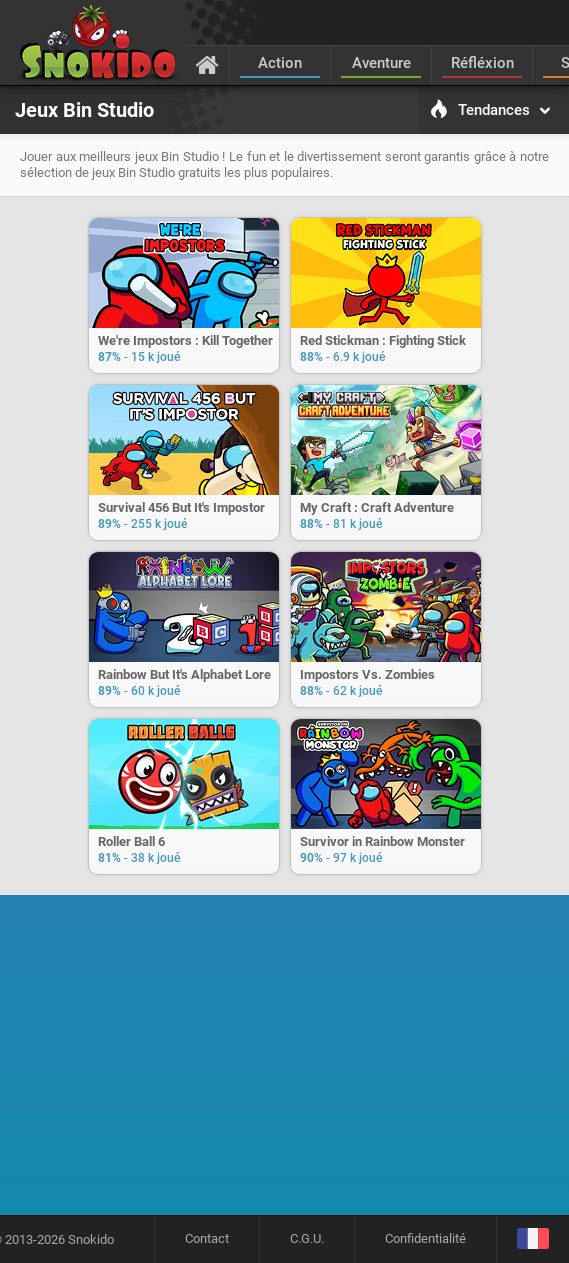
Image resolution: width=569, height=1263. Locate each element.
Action (280, 63)
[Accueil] (207, 64)
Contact (207, 1238)
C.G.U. (307, 1238)
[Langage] (532, 1239)
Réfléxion (482, 63)
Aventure (381, 63)
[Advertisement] (291, 1062)
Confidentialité (425, 1238)
